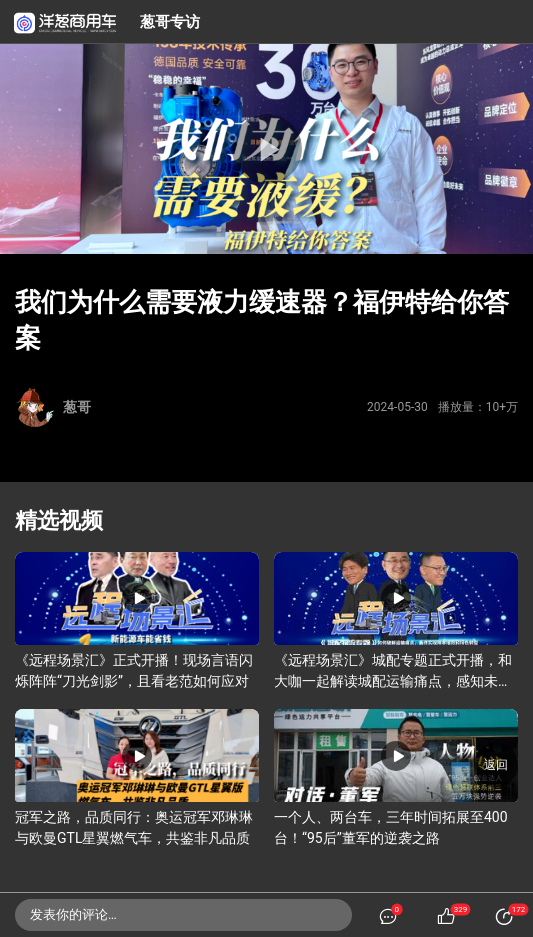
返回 (496, 765)
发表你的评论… (73, 914)
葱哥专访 (170, 22)
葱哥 (77, 407)
